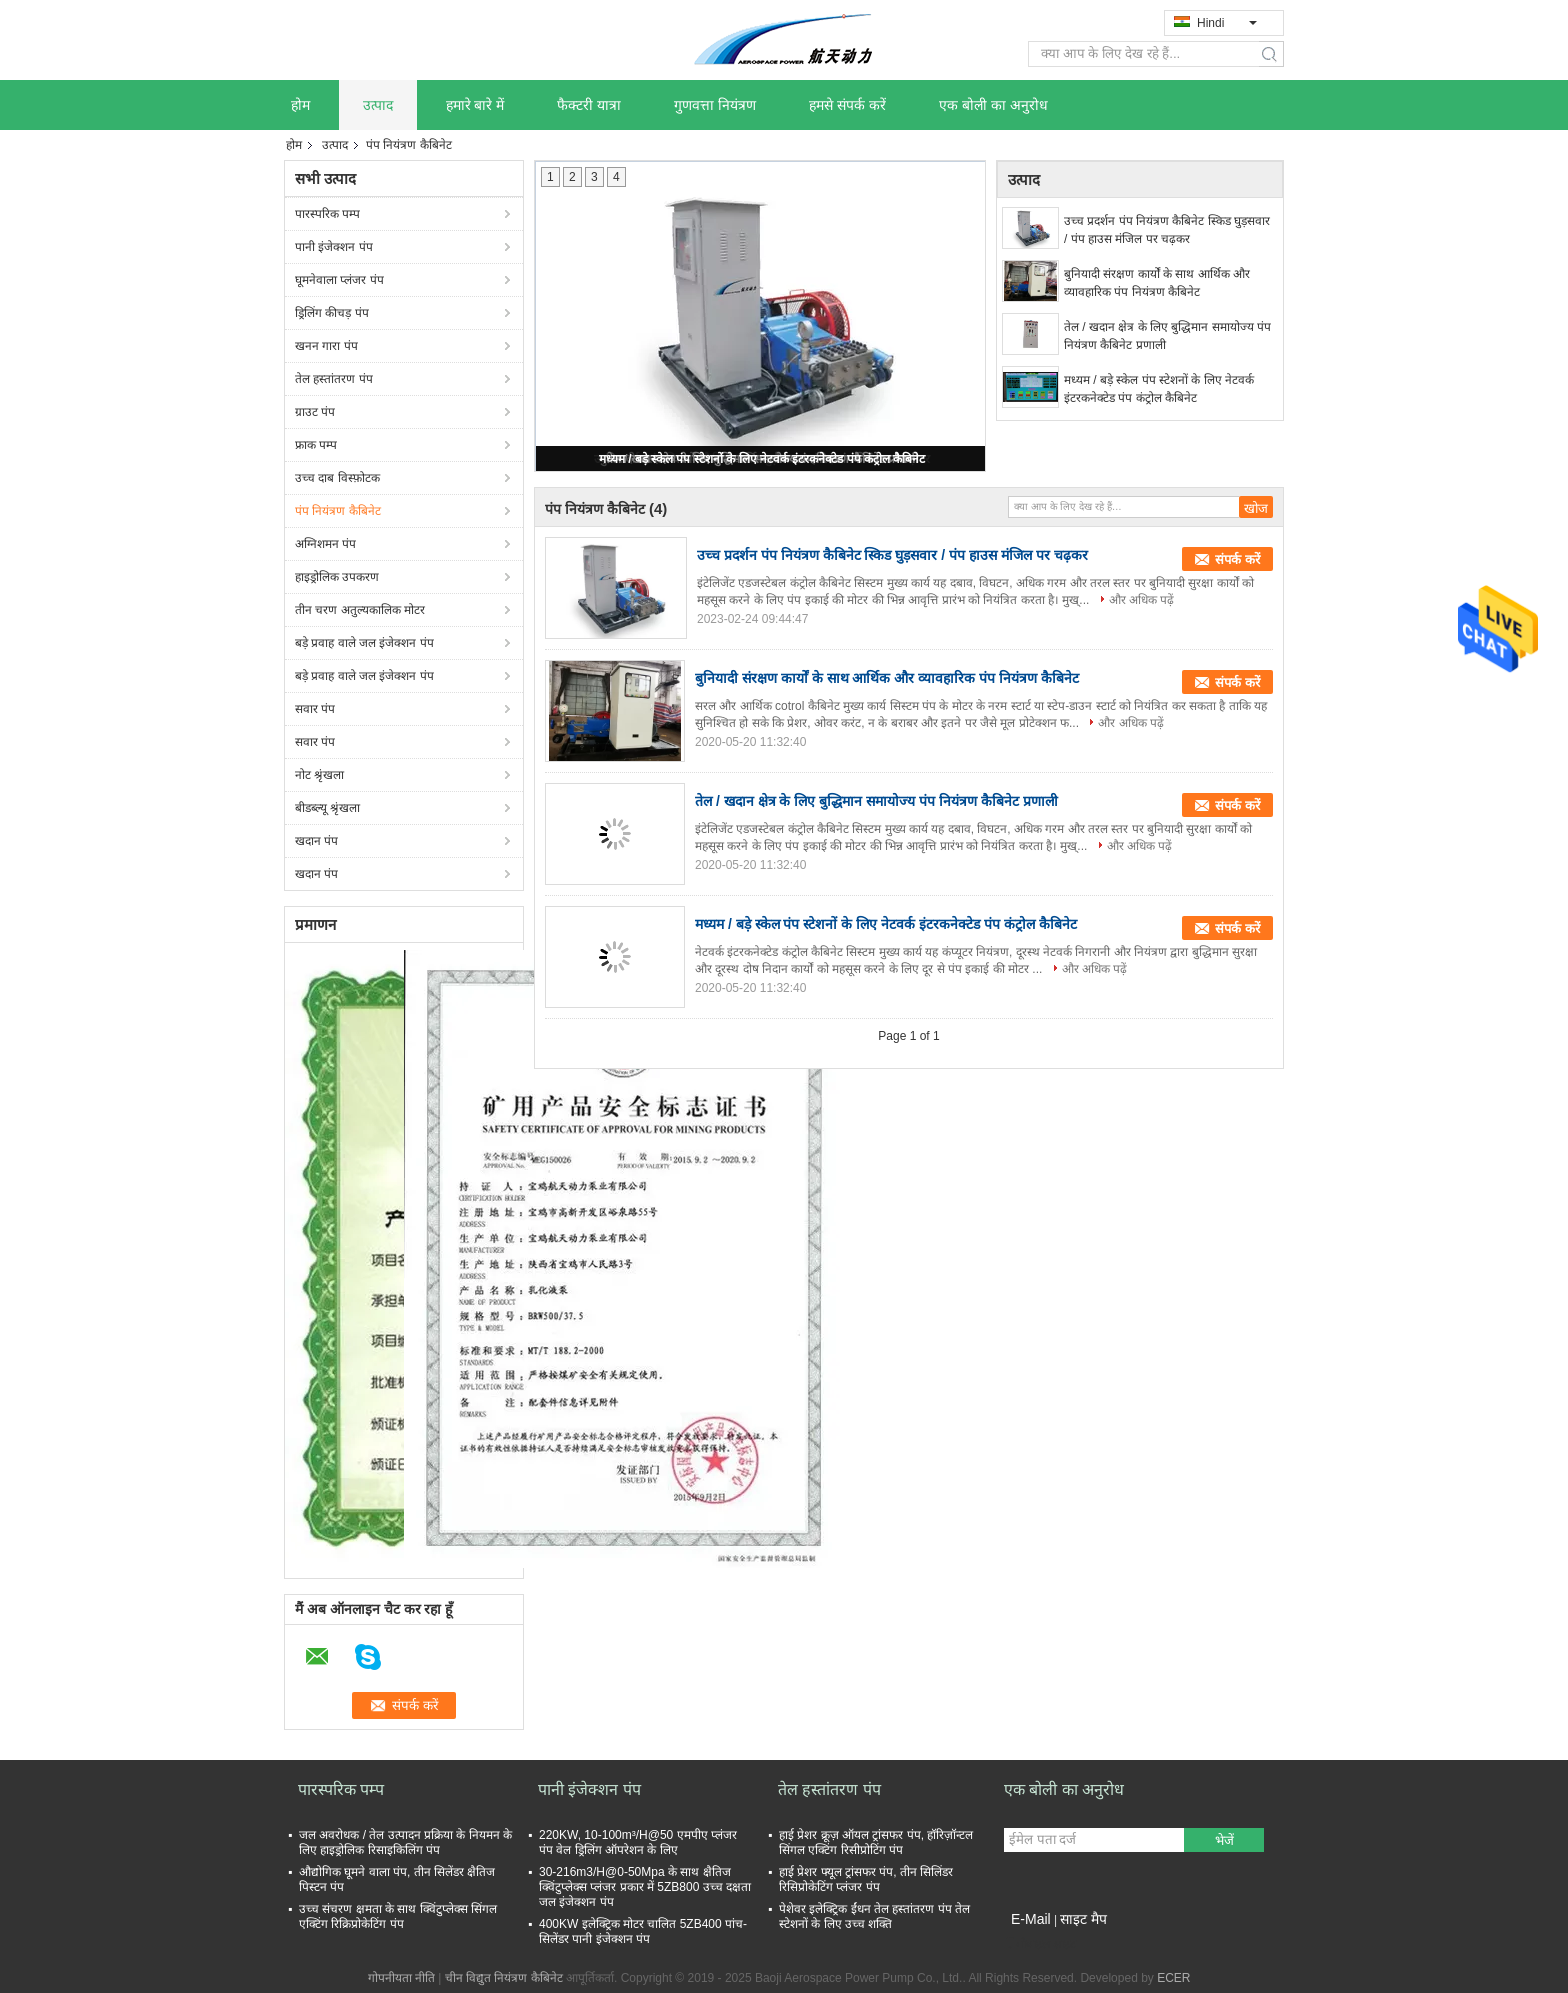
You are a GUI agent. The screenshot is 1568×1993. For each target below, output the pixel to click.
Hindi (1227, 23)
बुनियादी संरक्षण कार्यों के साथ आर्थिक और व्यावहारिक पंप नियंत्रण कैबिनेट (1157, 283)
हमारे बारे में (475, 105)
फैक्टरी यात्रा (589, 105)
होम (300, 105)
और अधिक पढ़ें (1142, 600)
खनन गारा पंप (326, 346)
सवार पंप (315, 709)
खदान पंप (316, 841)
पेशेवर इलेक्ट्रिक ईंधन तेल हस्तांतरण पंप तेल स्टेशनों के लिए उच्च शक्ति (874, 1916)
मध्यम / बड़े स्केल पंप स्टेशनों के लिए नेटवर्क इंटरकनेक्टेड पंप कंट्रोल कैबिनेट (762, 459)
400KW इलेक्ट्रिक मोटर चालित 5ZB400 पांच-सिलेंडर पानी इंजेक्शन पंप (643, 1931)
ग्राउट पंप (315, 412)
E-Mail (1031, 1919)
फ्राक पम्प (316, 445)
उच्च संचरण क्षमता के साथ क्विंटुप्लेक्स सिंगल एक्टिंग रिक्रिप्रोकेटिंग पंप (398, 1916)
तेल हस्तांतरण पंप (334, 379)
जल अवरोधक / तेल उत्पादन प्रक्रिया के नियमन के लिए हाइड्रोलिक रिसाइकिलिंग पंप (405, 1842)
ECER (1173, 1978)
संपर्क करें (1237, 559)
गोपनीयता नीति (401, 1978)
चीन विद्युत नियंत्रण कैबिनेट (504, 1978)
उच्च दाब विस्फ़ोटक (337, 478)
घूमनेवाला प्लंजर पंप (339, 280)
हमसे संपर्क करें (847, 105)
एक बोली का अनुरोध (993, 105)
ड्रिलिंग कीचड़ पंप (332, 313)
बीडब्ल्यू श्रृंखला (327, 808)
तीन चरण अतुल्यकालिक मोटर (360, 610)
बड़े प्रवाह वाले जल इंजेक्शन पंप (364, 643)
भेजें (1224, 1840)
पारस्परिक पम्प (327, 214)
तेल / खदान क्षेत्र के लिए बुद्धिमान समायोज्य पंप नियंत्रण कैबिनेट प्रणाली (1167, 336)
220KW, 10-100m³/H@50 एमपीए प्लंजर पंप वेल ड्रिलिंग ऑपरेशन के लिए (638, 1842)
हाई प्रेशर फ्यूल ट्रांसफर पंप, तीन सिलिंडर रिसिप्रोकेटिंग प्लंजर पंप (866, 1879)
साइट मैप (1083, 1919)
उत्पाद (378, 105)
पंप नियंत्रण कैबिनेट (338, 511)
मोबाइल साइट (1040, 1944)
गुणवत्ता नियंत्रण (715, 105)
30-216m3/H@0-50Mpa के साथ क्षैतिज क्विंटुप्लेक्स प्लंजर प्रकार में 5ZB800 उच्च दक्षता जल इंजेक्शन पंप (645, 1887)
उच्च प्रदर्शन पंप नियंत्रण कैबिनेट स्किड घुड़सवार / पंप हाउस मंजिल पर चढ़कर (1167, 230)
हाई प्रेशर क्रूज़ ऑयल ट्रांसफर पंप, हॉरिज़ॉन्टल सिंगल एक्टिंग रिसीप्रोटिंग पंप (876, 1842)
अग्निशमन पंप (325, 544)
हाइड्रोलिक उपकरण (337, 577)
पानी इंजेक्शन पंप (334, 247)
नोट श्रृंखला (319, 775)
